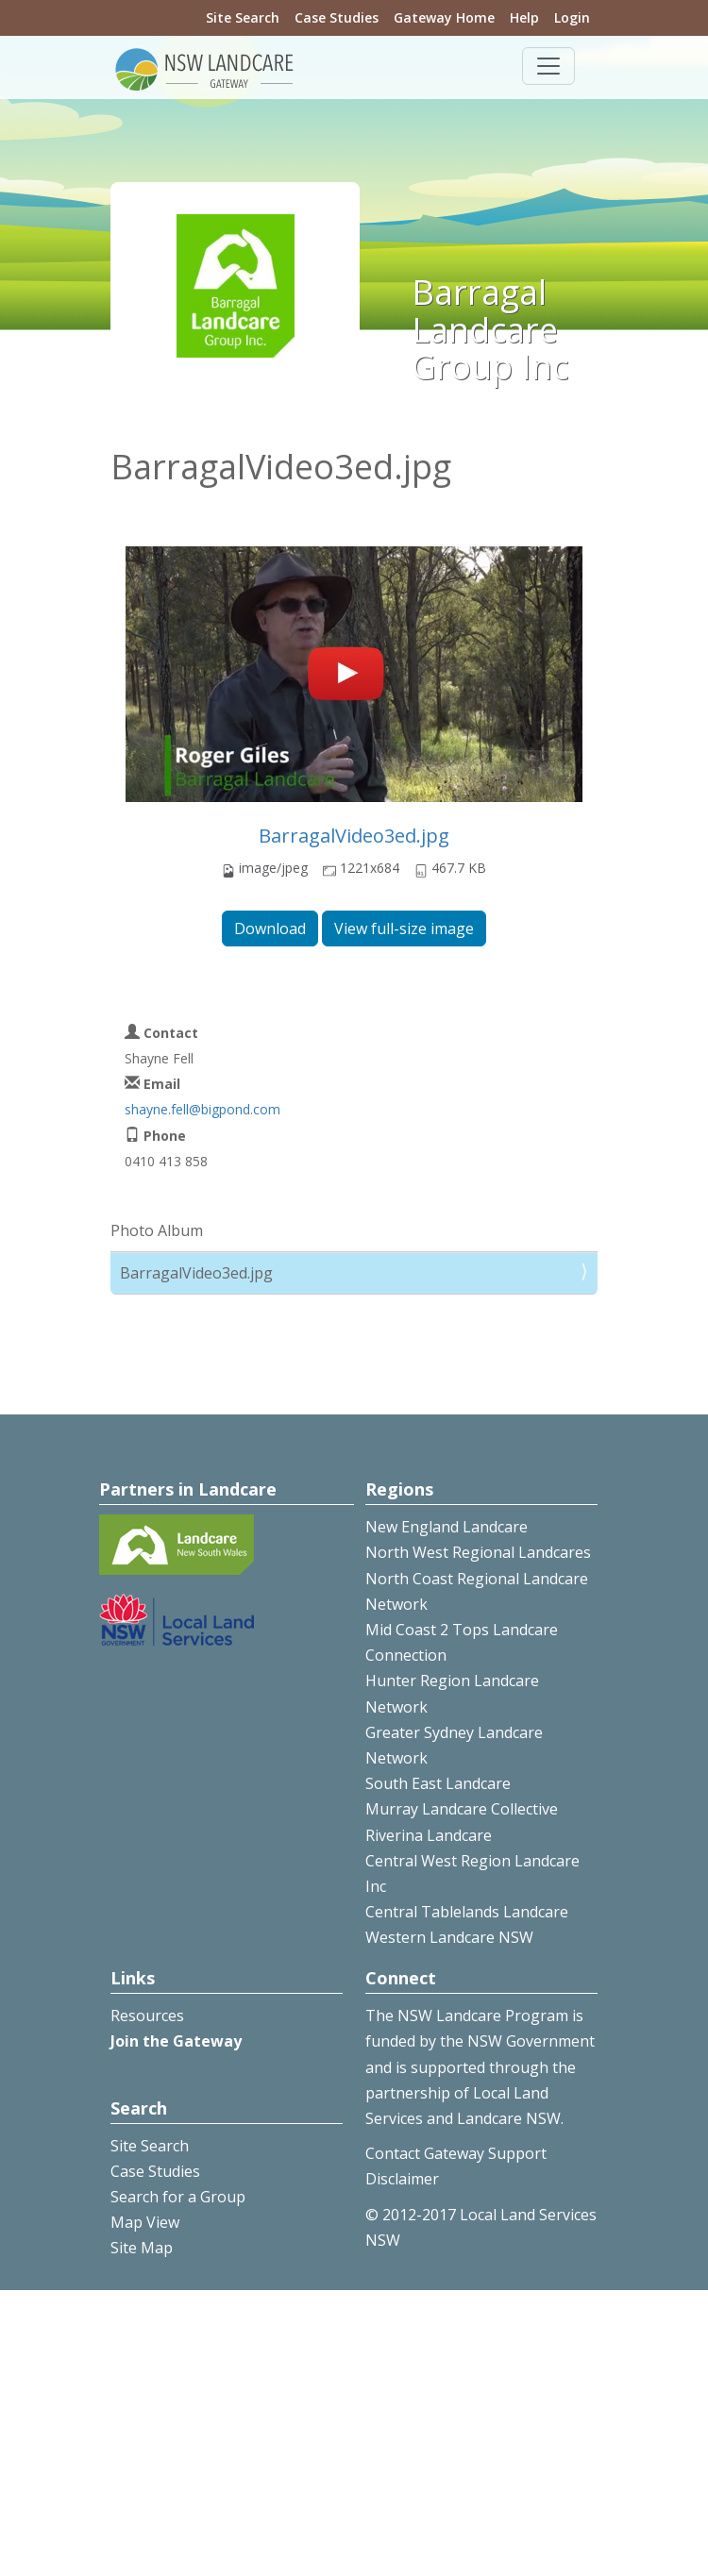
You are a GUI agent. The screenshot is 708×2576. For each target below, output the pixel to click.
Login (572, 17)
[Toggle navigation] (548, 66)
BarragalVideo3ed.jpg (354, 835)
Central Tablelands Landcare (466, 1911)
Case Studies (337, 17)
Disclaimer (402, 2178)
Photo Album (156, 1230)
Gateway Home (444, 17)
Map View (144, 2222)
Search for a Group (177, 2196)
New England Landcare (446, 1526)
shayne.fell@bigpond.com (202, 1109)
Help (524, 17)
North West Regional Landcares (478, 1552)
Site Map (141, 2247)
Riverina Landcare (428, 1835)
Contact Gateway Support (456, 2153)
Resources (147, 2015)
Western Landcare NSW (449, 1937)
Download (270, 928)
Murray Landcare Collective (461, 1808)
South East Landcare (438, 1783)
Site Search (242, 17)
